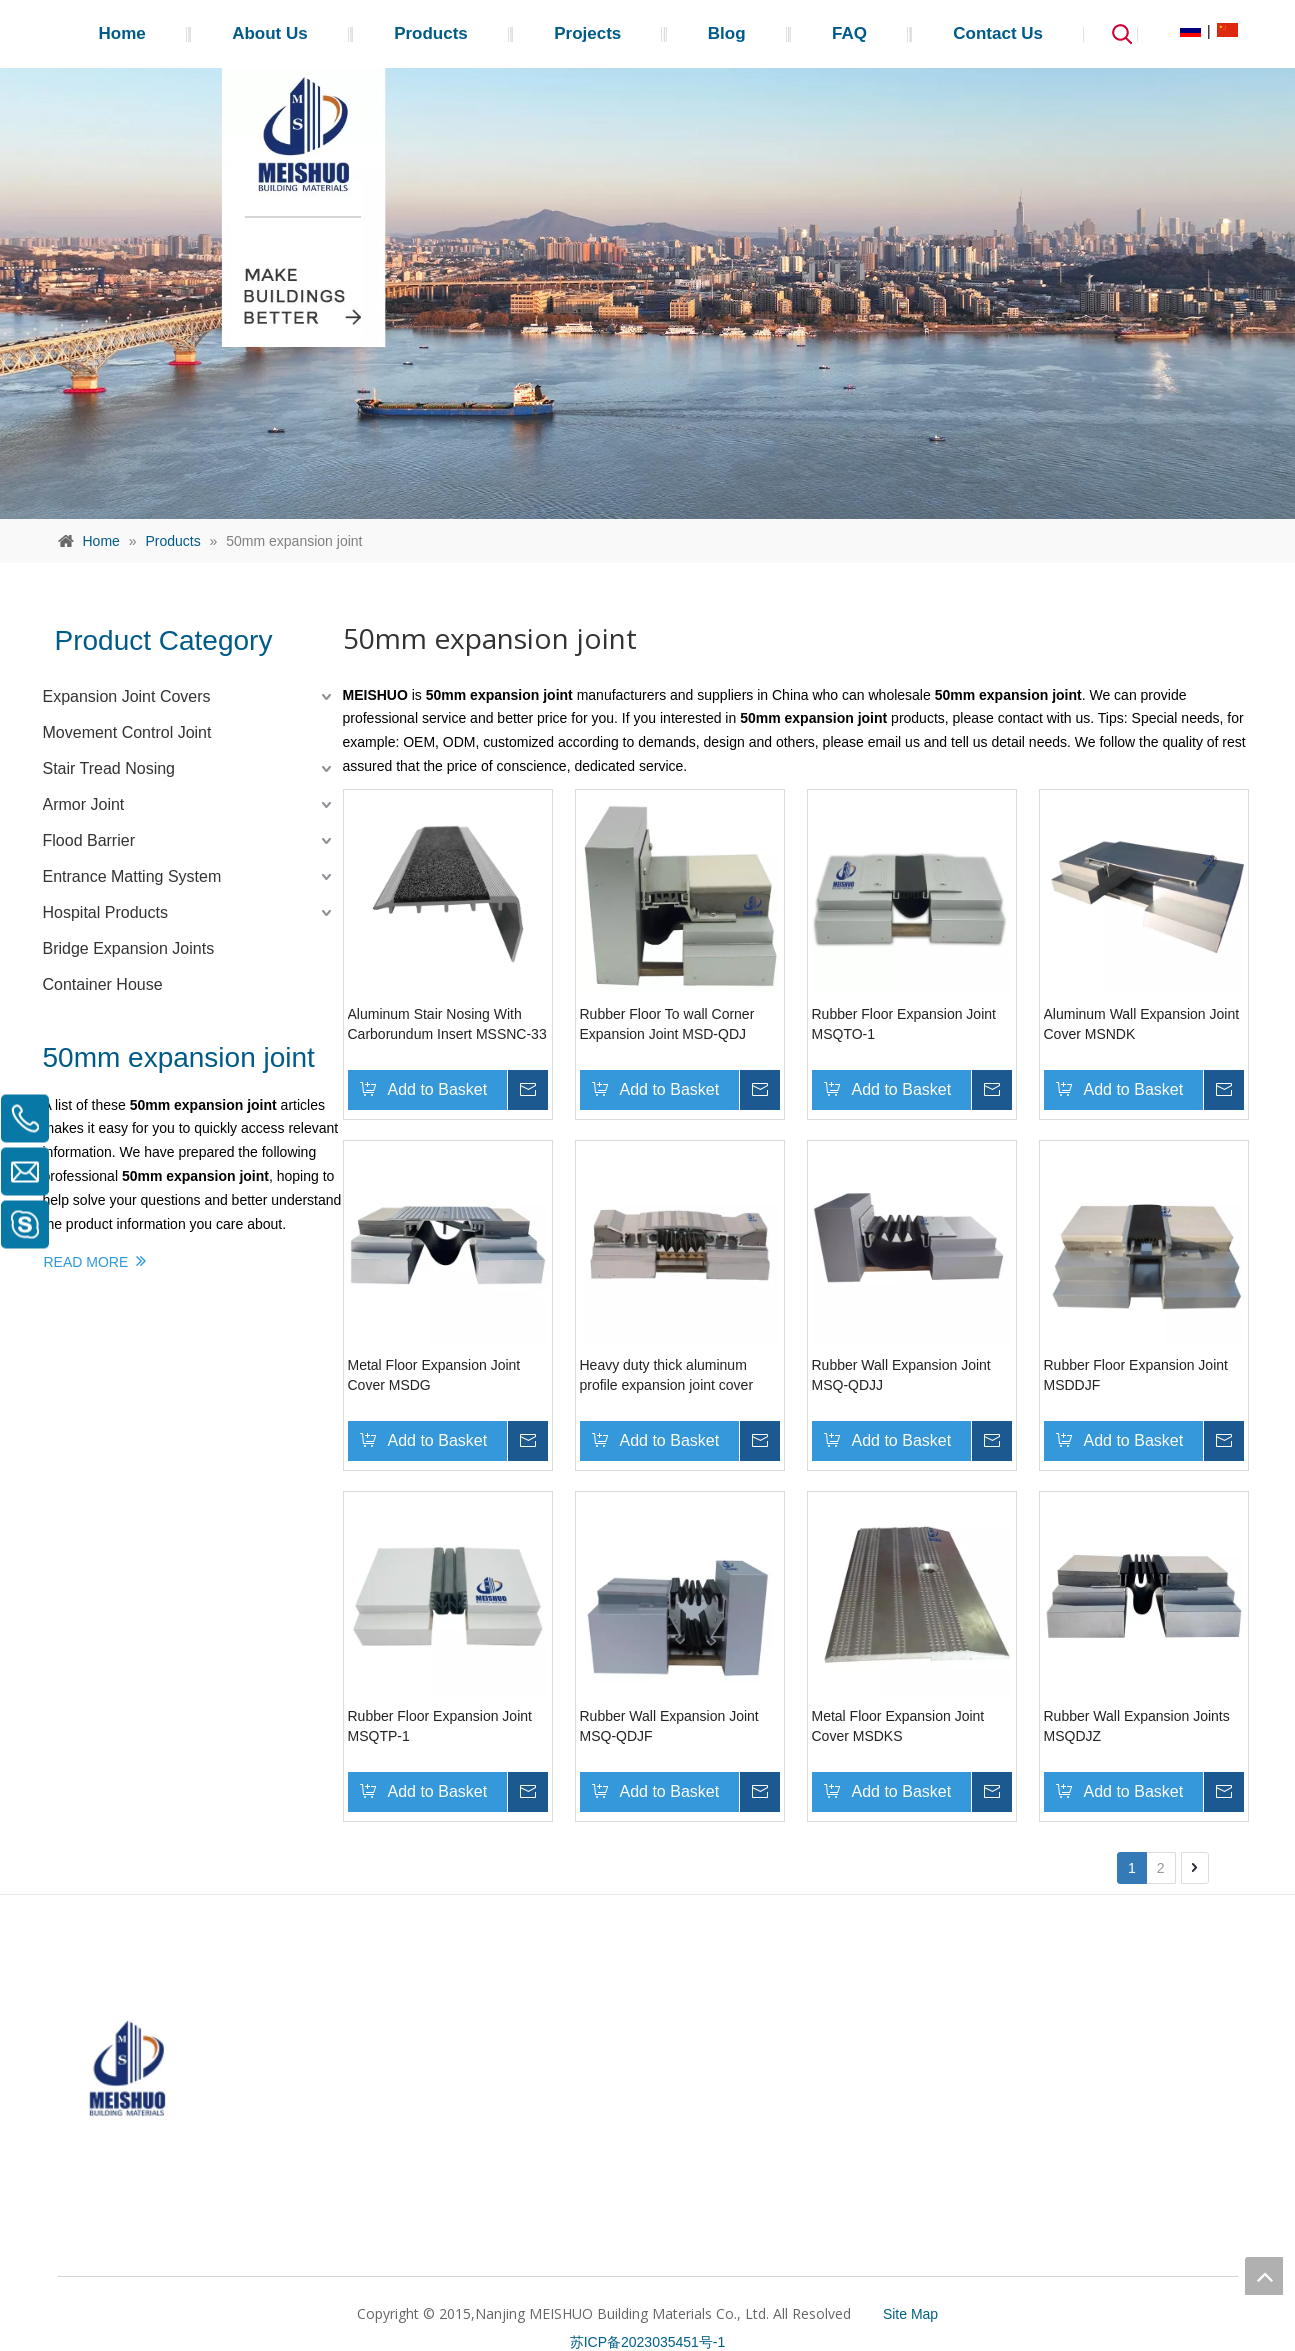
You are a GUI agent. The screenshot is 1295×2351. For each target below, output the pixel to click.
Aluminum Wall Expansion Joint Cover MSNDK (1142, 1024)
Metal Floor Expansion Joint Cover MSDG (434, 1375)
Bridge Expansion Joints (129, 948)
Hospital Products (105, 912)
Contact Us (998, 33)
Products (431, 33)
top (1264, 2276)
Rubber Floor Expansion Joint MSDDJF (1136, 1375)
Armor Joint (84, 804)
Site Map (910, 2314)
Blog (727, 33)
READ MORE (95, 1261)
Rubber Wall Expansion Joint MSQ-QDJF (669, 1726)
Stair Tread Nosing (109, 768)
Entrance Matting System (132, 876)
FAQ (849, 33)
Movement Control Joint (127, 732)
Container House (103, 984)
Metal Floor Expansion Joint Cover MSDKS (898, 1726)
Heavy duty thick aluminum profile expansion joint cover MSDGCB (667, 1376)
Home (122, 33)
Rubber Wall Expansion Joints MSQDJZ (1137, 1726)
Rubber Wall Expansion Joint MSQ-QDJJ (901, 1375)
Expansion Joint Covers (127, 696)
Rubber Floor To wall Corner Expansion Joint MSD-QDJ (667, 1024)
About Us (270, 33)
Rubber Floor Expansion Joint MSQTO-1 (904, 1024)
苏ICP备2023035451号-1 (648, 2342)
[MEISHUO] (128, 2042)
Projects (587, 33)
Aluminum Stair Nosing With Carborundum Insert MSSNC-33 (447, 1024)
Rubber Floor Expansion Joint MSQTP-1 (440, 1726)
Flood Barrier (89, 840)
